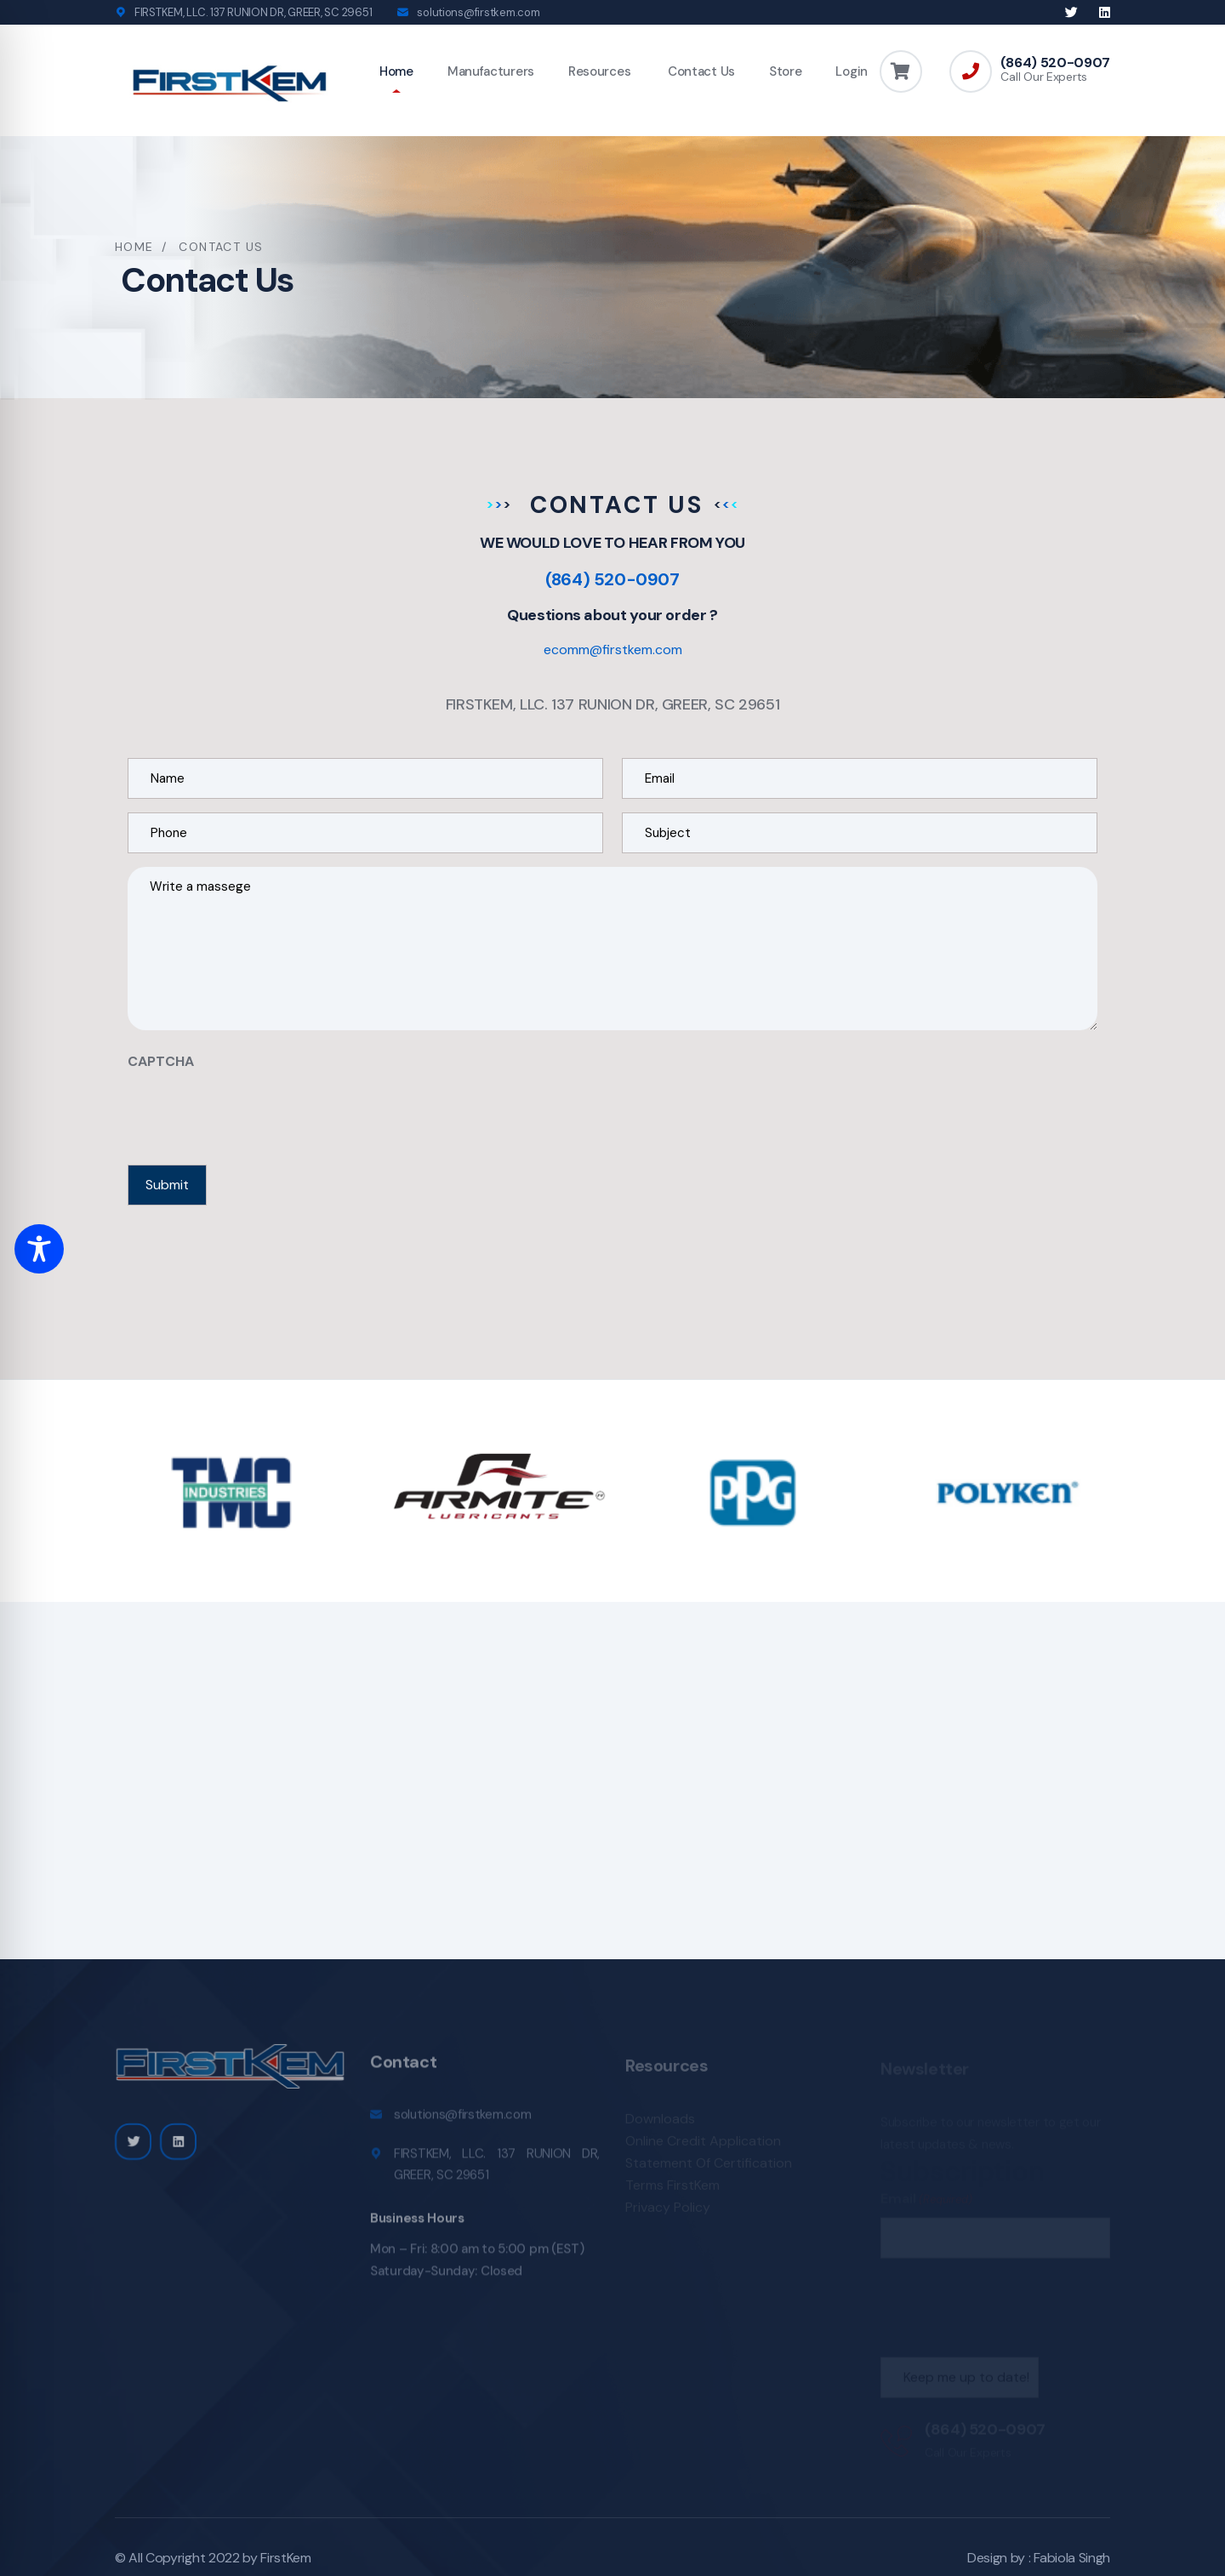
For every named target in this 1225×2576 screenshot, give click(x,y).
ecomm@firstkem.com (613, 649)
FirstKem (285, 2558)
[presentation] (257, 1113)
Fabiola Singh (1072, 2558)
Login (851, 71)
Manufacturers (490, 71)
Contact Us (699, 71)
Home (396, 71)
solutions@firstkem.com (478, 12)
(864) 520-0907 (1055, 63)
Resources (599, 71)
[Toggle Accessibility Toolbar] (39, 1248)
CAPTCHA (161, 1061)
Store (785, 71)
